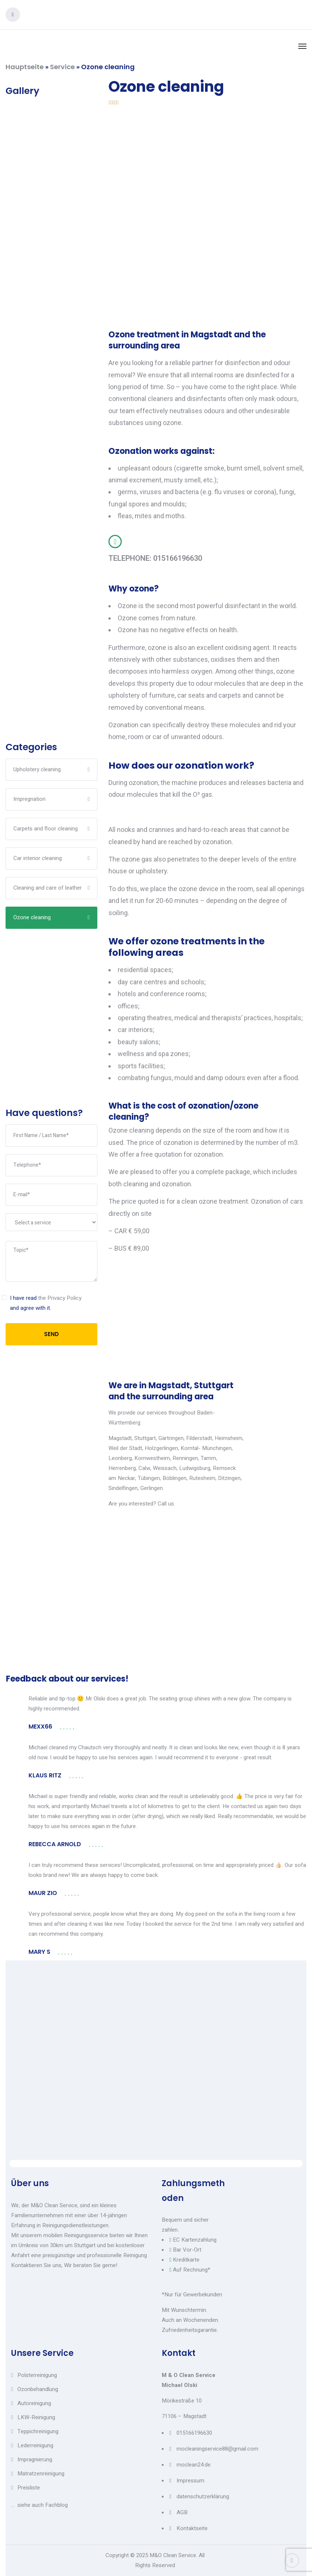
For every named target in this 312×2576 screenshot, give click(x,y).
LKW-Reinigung (36, 2417)
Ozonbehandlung (37, 2389)
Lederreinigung (35, 2445)
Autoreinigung (34, 2403)
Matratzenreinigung (40, 2473)
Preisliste (28, 2488)
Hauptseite (25, 66)
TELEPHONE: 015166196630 (155, 558)
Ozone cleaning (32, 917)
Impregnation (29, 799)
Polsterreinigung (37, 2375)
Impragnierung (34, 2459)
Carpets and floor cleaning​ (45, 829)
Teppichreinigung (37, 2431)
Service (62, 66)
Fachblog (56, 2505)
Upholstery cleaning (37, 769)
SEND (51, 1334)
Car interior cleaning (37, 858)
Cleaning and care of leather (47, 888)
